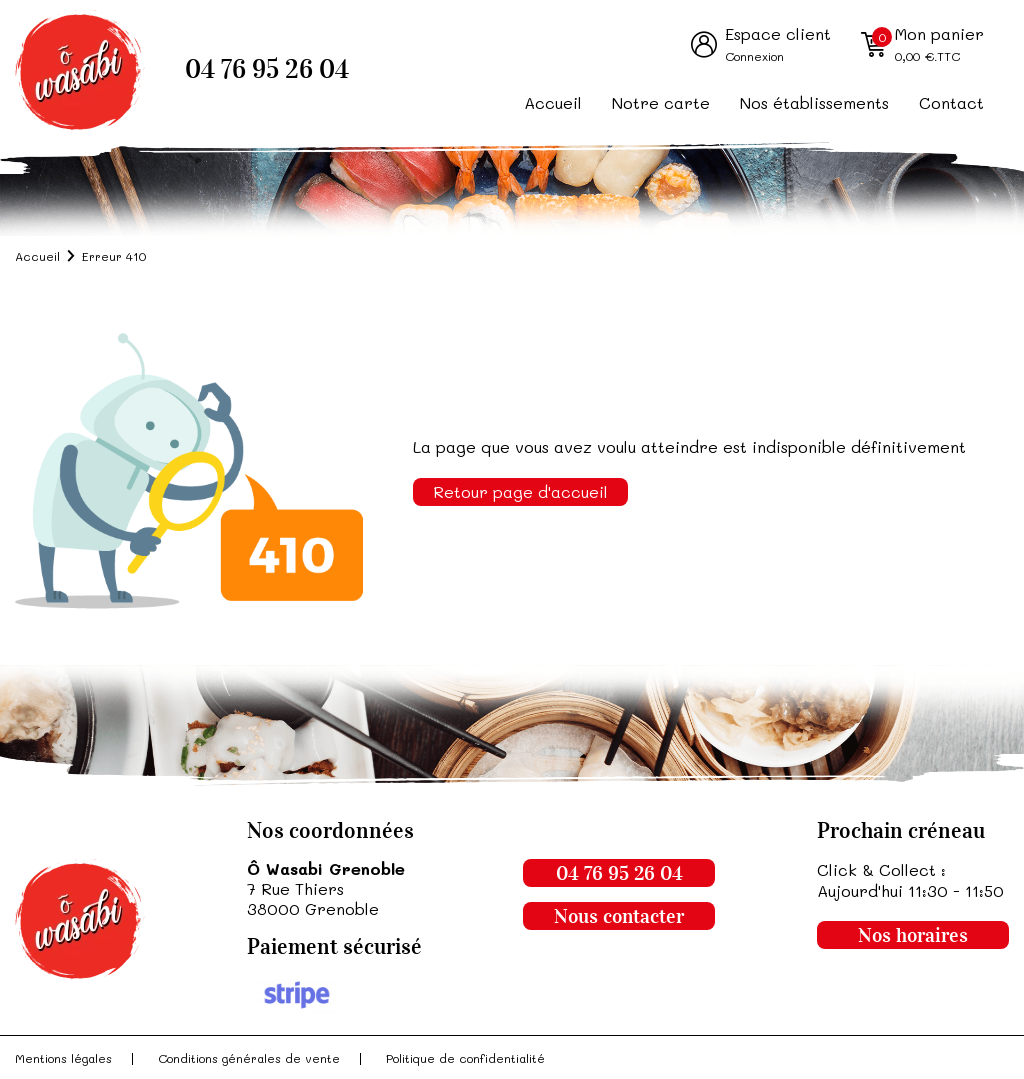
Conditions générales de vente (249, 1058)
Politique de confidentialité (465, 1058)
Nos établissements (814, 102)
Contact (951, 102)
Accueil (553, 102)
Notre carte (661, 102)
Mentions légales (63, 1058)
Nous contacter (619, 916)
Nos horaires (913, 935)
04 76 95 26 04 (267, 69)
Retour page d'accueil (520, 491)
